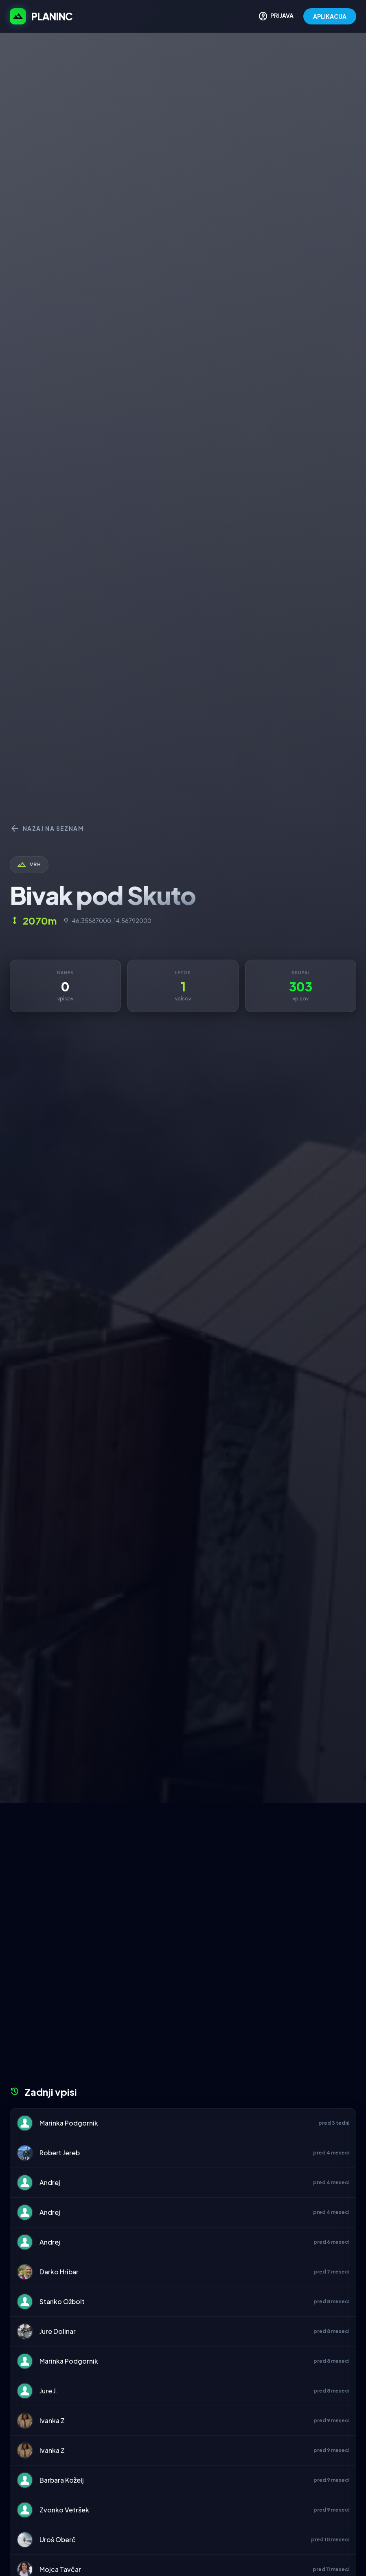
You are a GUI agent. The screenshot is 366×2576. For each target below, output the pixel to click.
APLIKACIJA (329, 16)
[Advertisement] (183, 1864)
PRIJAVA (276, 16)
